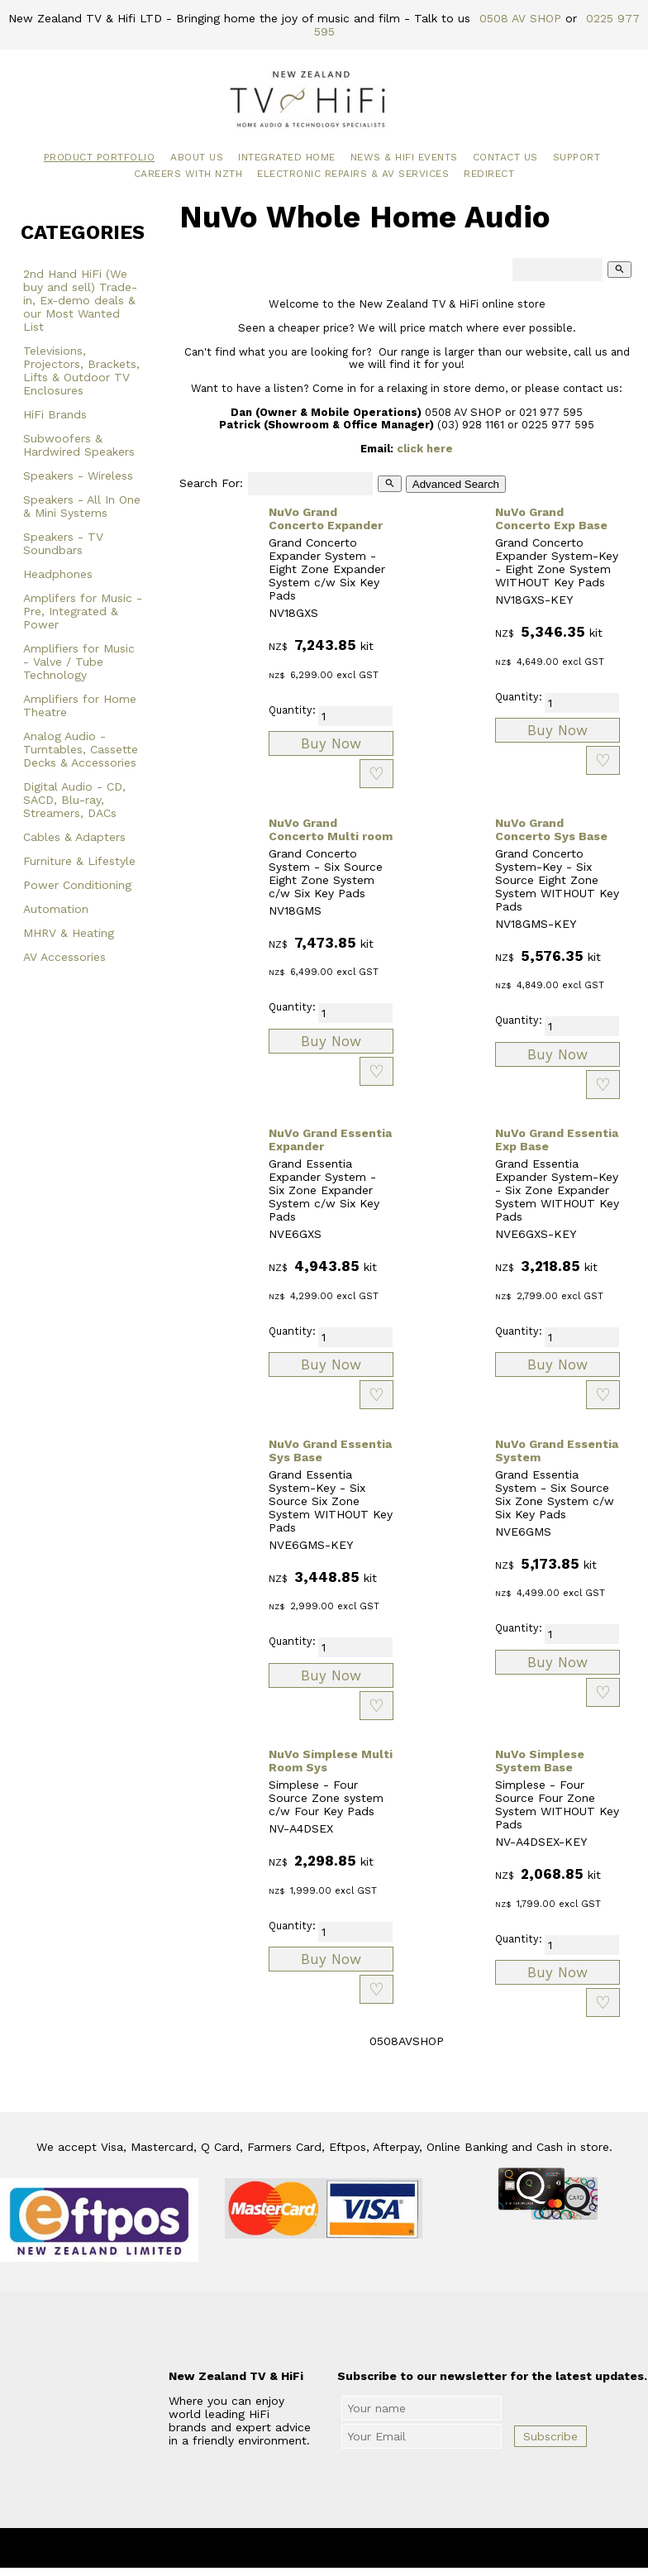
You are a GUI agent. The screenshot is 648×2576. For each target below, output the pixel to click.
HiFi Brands (55, 414)
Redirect (489, 173)
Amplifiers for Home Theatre (79, 705)
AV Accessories (64, 956)
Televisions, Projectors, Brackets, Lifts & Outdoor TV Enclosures (81, 370)
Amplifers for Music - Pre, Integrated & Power (82, 611)
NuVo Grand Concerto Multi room (331, 829)
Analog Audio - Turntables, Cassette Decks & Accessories (80, 749)
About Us (196, 157)
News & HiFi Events (404, 157)
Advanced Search (455, 484)
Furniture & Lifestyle (79, 860)
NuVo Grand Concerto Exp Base (551, 518)
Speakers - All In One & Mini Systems (82, 506)
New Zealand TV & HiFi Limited (368, 2548)
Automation (55, 908)
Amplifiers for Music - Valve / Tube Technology (79, 661)
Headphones (58, 574)
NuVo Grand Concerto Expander (326, 518)
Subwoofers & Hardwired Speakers (79, 445)
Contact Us (505, 157)
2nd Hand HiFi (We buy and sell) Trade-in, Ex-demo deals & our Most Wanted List (80, 300)
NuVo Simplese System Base (539, 1760)
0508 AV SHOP (520, 18)
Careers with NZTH (188, 173)
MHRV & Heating (68, 932)
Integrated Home (287, 157)
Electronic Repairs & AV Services (353, 173)
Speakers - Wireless (78, 475)
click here (425, 448)
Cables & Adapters (74, 837)
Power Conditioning (77, 884)
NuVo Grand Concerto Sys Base (551, 829)
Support (577, 157)
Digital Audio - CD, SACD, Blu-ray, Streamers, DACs (74, 800)
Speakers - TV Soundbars (63, 543)
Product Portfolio (99, 157)
